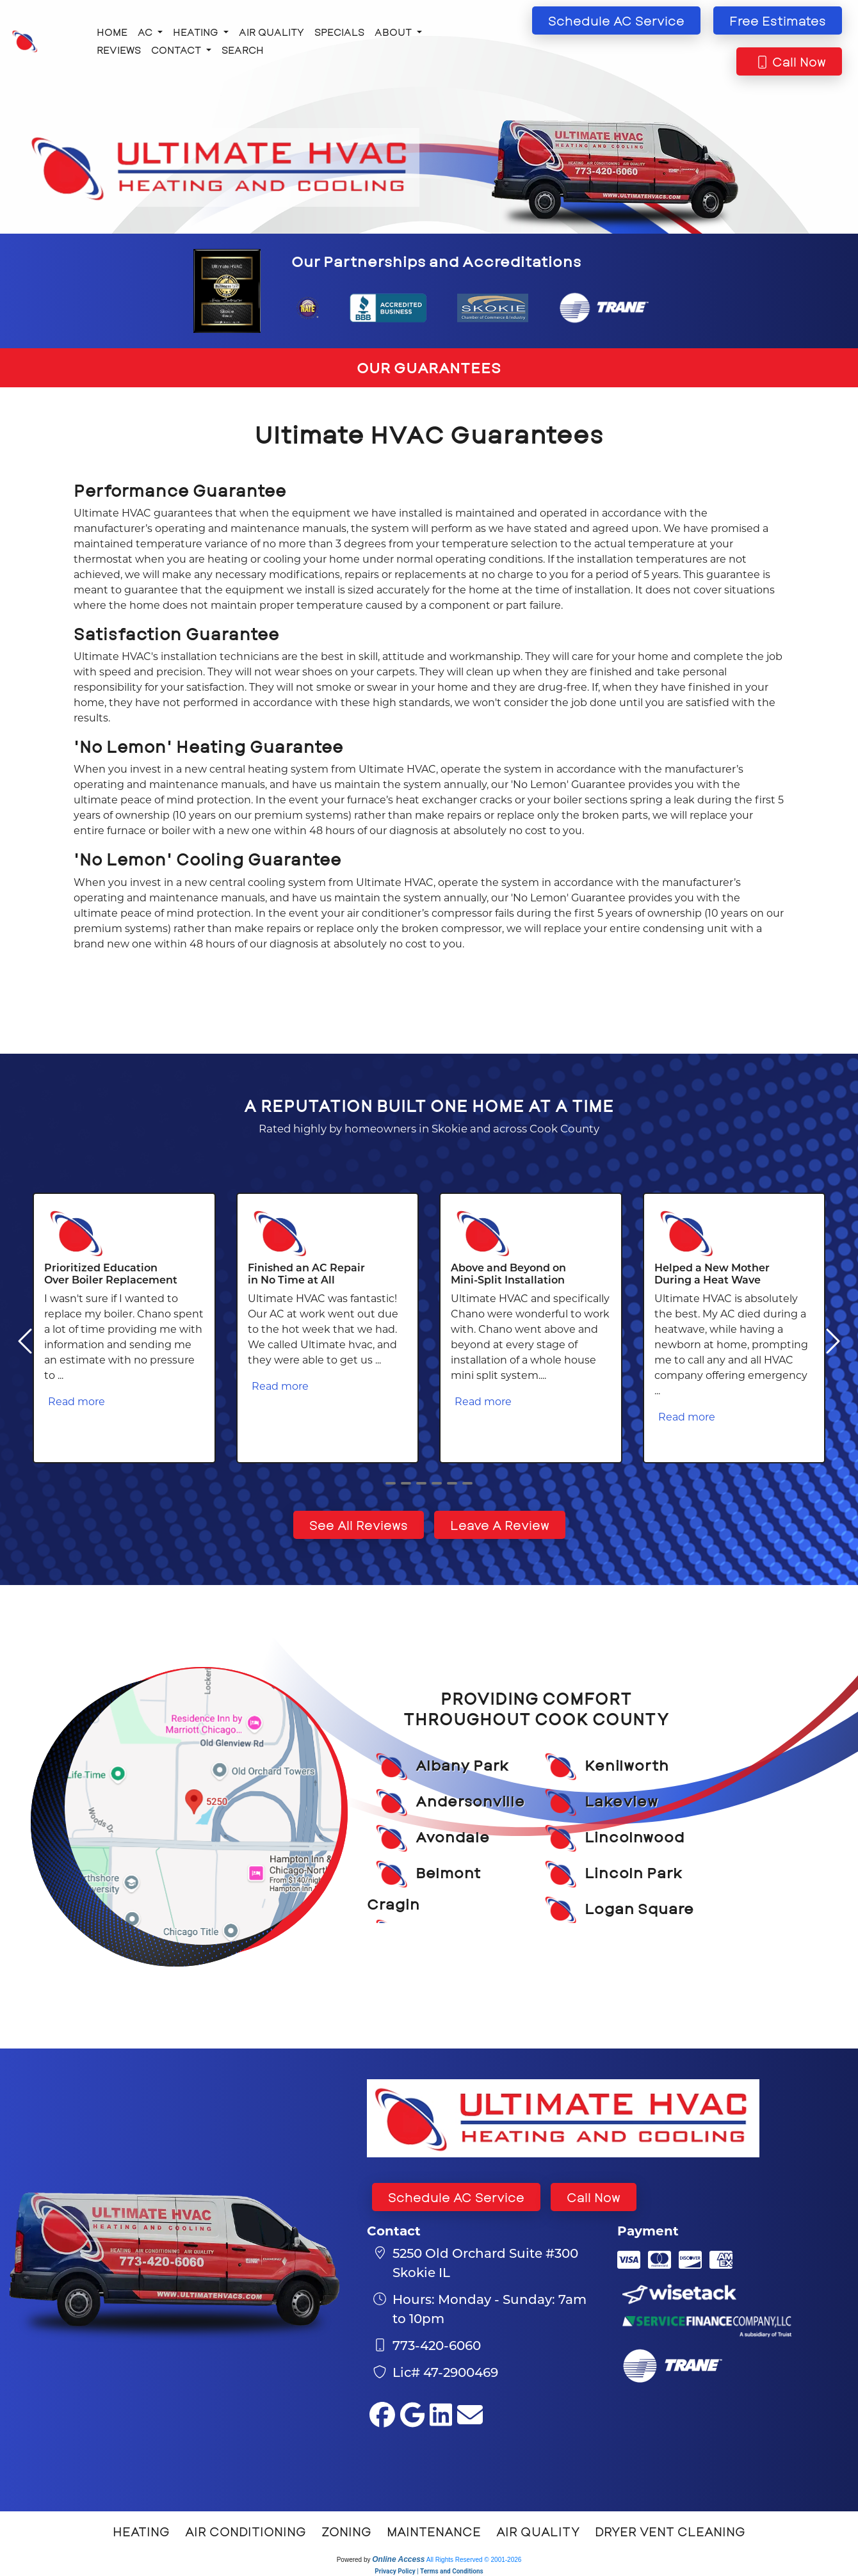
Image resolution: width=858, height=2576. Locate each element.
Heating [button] (197, 32)
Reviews (119, 50)
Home (112, 32)
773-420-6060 (437, 2345)
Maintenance (434, 2531)
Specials (339, 32)
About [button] (394, 32)
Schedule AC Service (456, 2197)
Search (243, 50)
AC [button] (146, 32)
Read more (76, 1401)
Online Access (398, 2559)
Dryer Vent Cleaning (670, 2531)
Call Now (593, 2197)
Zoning (346, 2531)
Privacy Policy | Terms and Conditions (429, 2571)
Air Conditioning (245, 2531)
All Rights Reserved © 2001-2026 (474, 2559)
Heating (141, 2531)
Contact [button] (177, 50)
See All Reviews (358, 1525)
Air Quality (271, 32)
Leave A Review (499, 1525)
